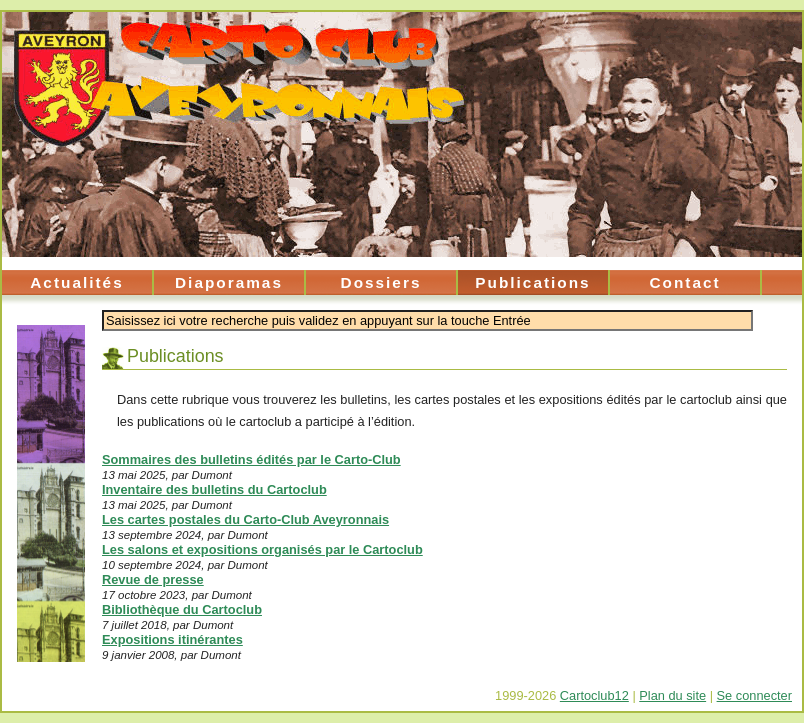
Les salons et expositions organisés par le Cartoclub (262, 549)
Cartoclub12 (594, 695)
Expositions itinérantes (172, 639)
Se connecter (754, 695)
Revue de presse (153, 579)
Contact (684, 282)
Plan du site (672, 695)
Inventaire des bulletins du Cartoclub (214, 489)
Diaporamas (229, 282)
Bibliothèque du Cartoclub (182, 609)
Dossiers (381, 282)
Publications (532, 282)
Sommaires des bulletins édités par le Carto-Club (251, 459)
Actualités (76, 282)
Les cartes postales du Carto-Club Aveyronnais (245, 519)
